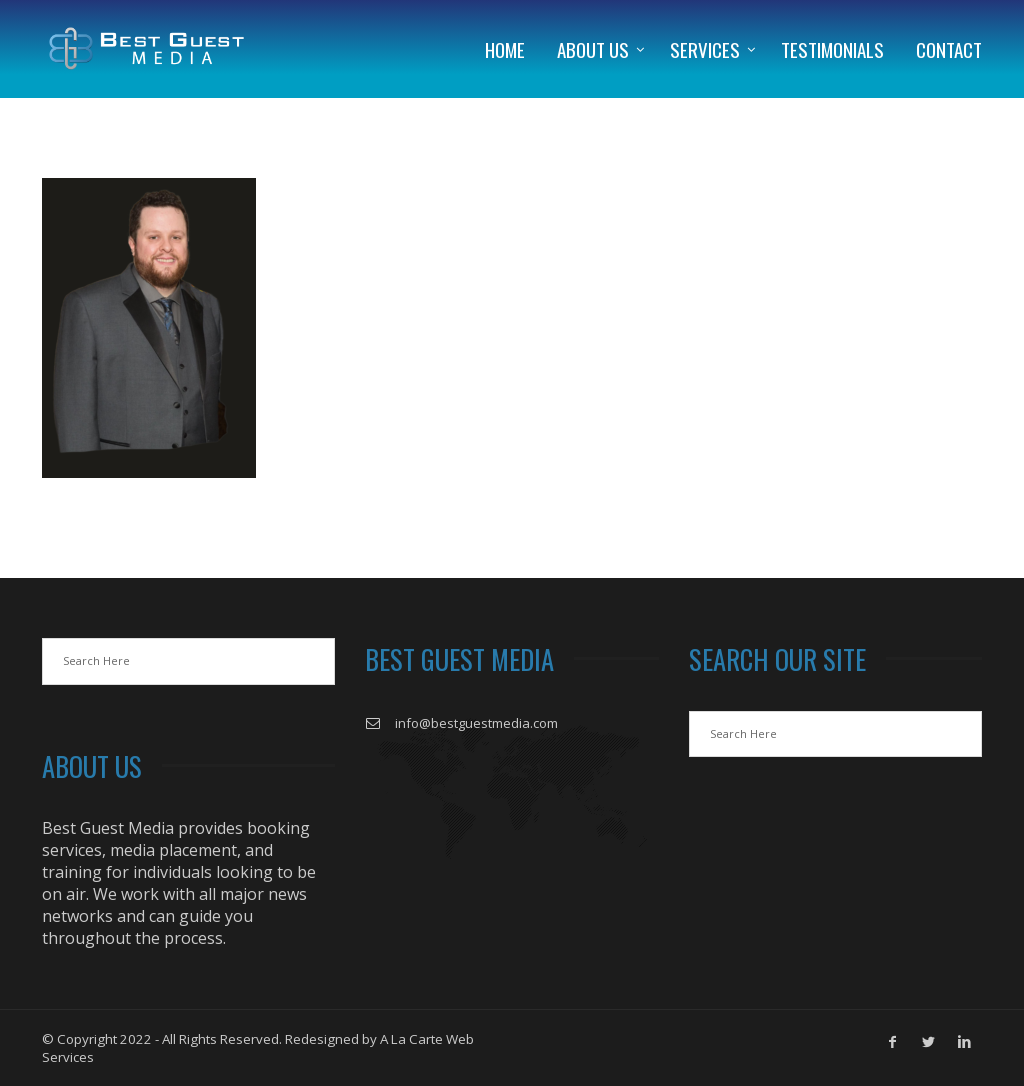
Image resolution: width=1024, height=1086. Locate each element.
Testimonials (832, 49)
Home (505, 49)
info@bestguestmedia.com (476, 723)
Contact (949, 49)
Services (705, 49)
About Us (593, 49)
